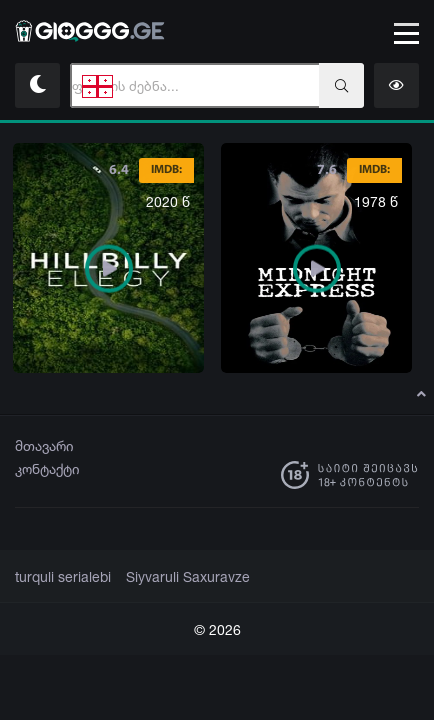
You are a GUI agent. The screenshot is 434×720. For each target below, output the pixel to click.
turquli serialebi (59, 577)
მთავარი (44, 445)
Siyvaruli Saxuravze (175, 577)
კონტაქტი (47, 468)
